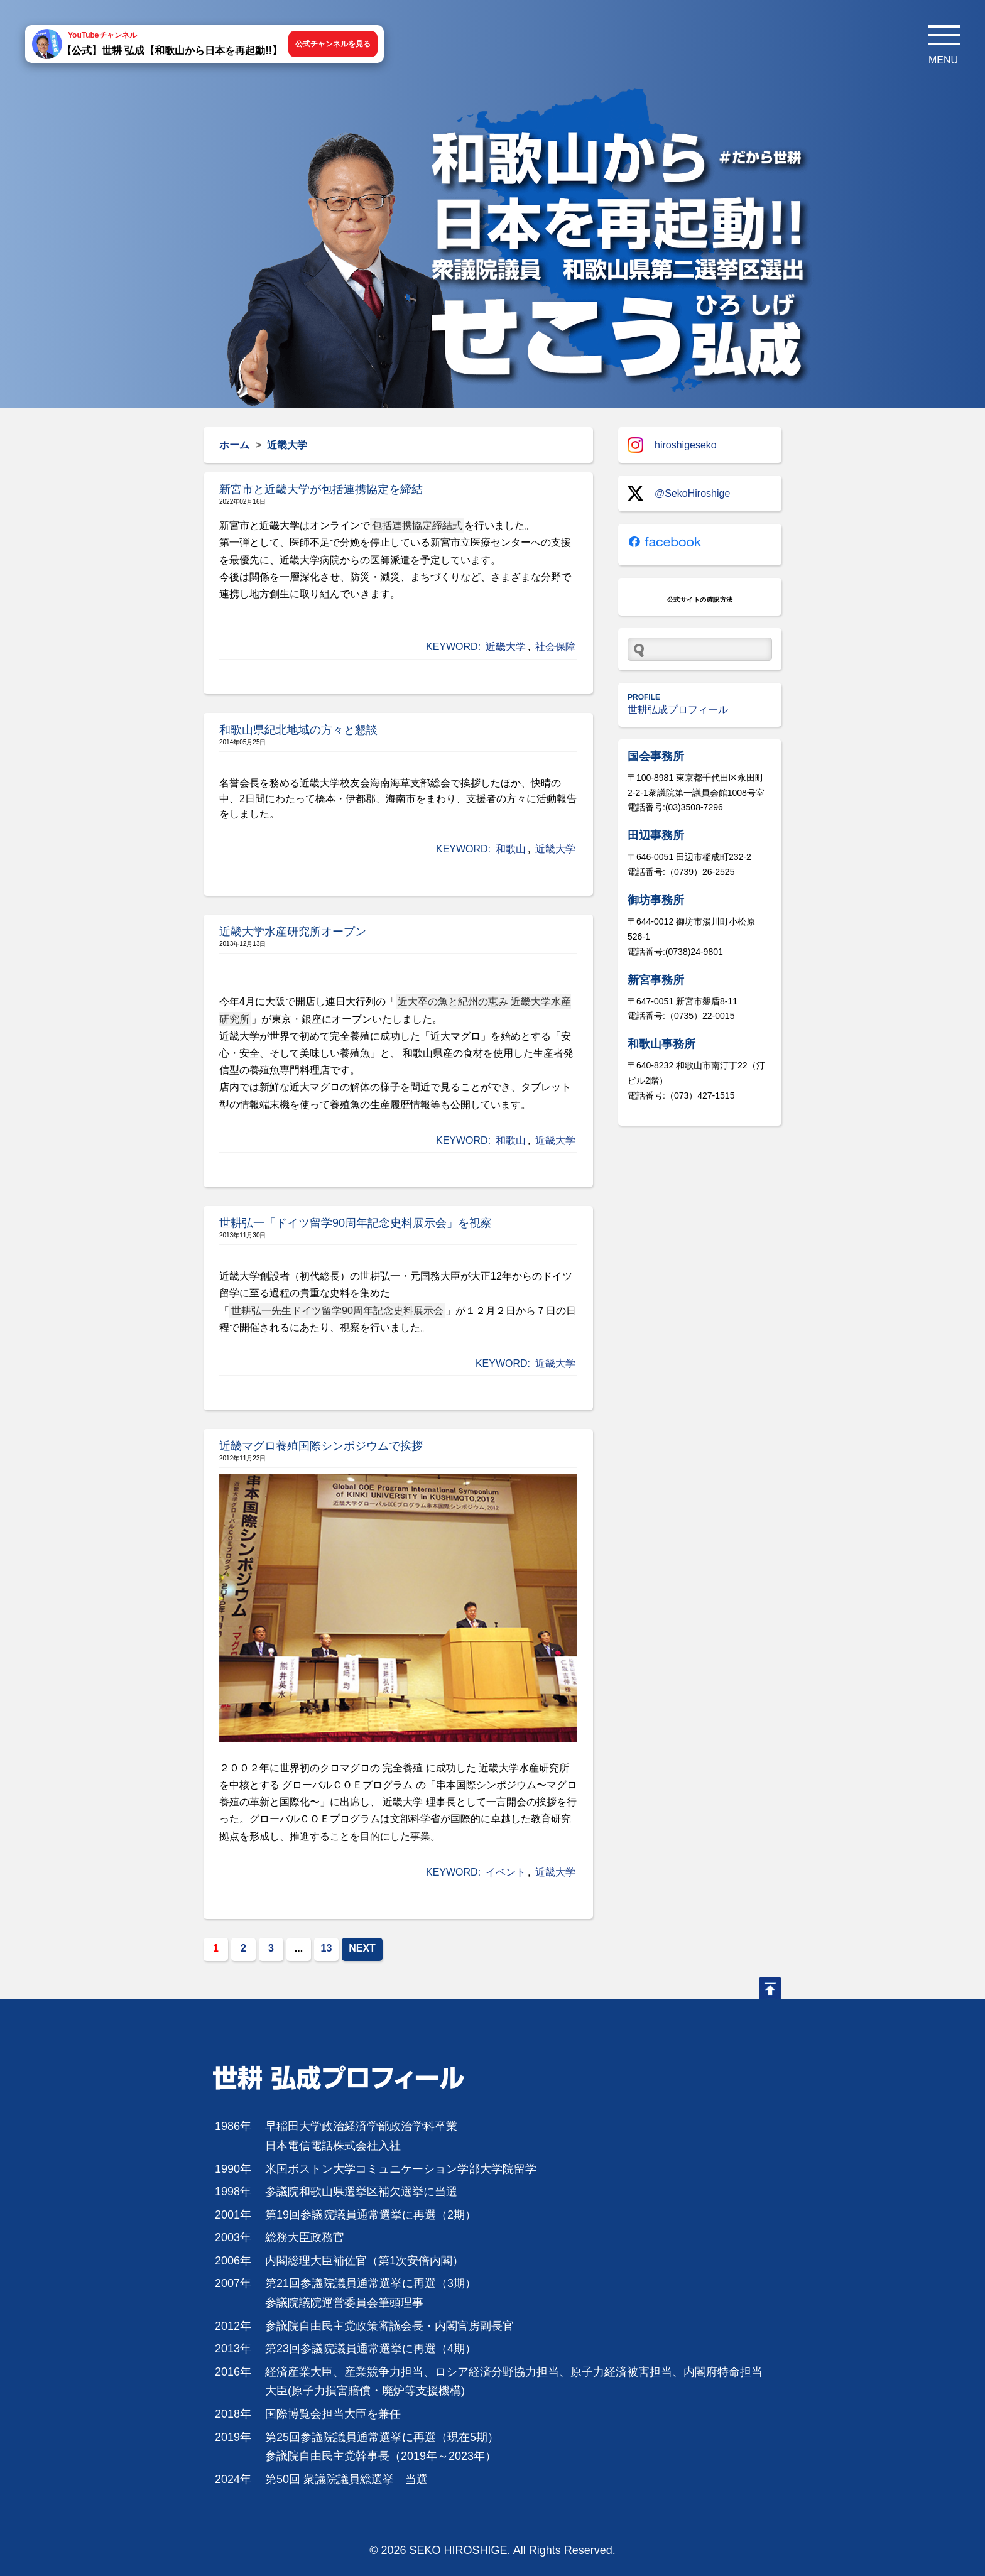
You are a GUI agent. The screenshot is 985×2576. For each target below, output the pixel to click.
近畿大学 (506, 646)
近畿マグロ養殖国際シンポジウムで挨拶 (321, 1446)
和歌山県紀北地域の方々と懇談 (298, 730)
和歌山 (511, 849)
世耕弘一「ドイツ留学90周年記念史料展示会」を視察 (355, 1223)
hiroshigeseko (672, 445)
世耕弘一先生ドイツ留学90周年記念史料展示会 (337, 1310)
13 (326, 1948)
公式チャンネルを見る (333, 44)
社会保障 (555, 646)
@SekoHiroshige (679, 493)
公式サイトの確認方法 (700, 599)
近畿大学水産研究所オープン (292, 931)
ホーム (234, 445)
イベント (506, 1872)
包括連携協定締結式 (417, 525)
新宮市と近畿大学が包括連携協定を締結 (321, 489)
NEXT (362, 1948)
